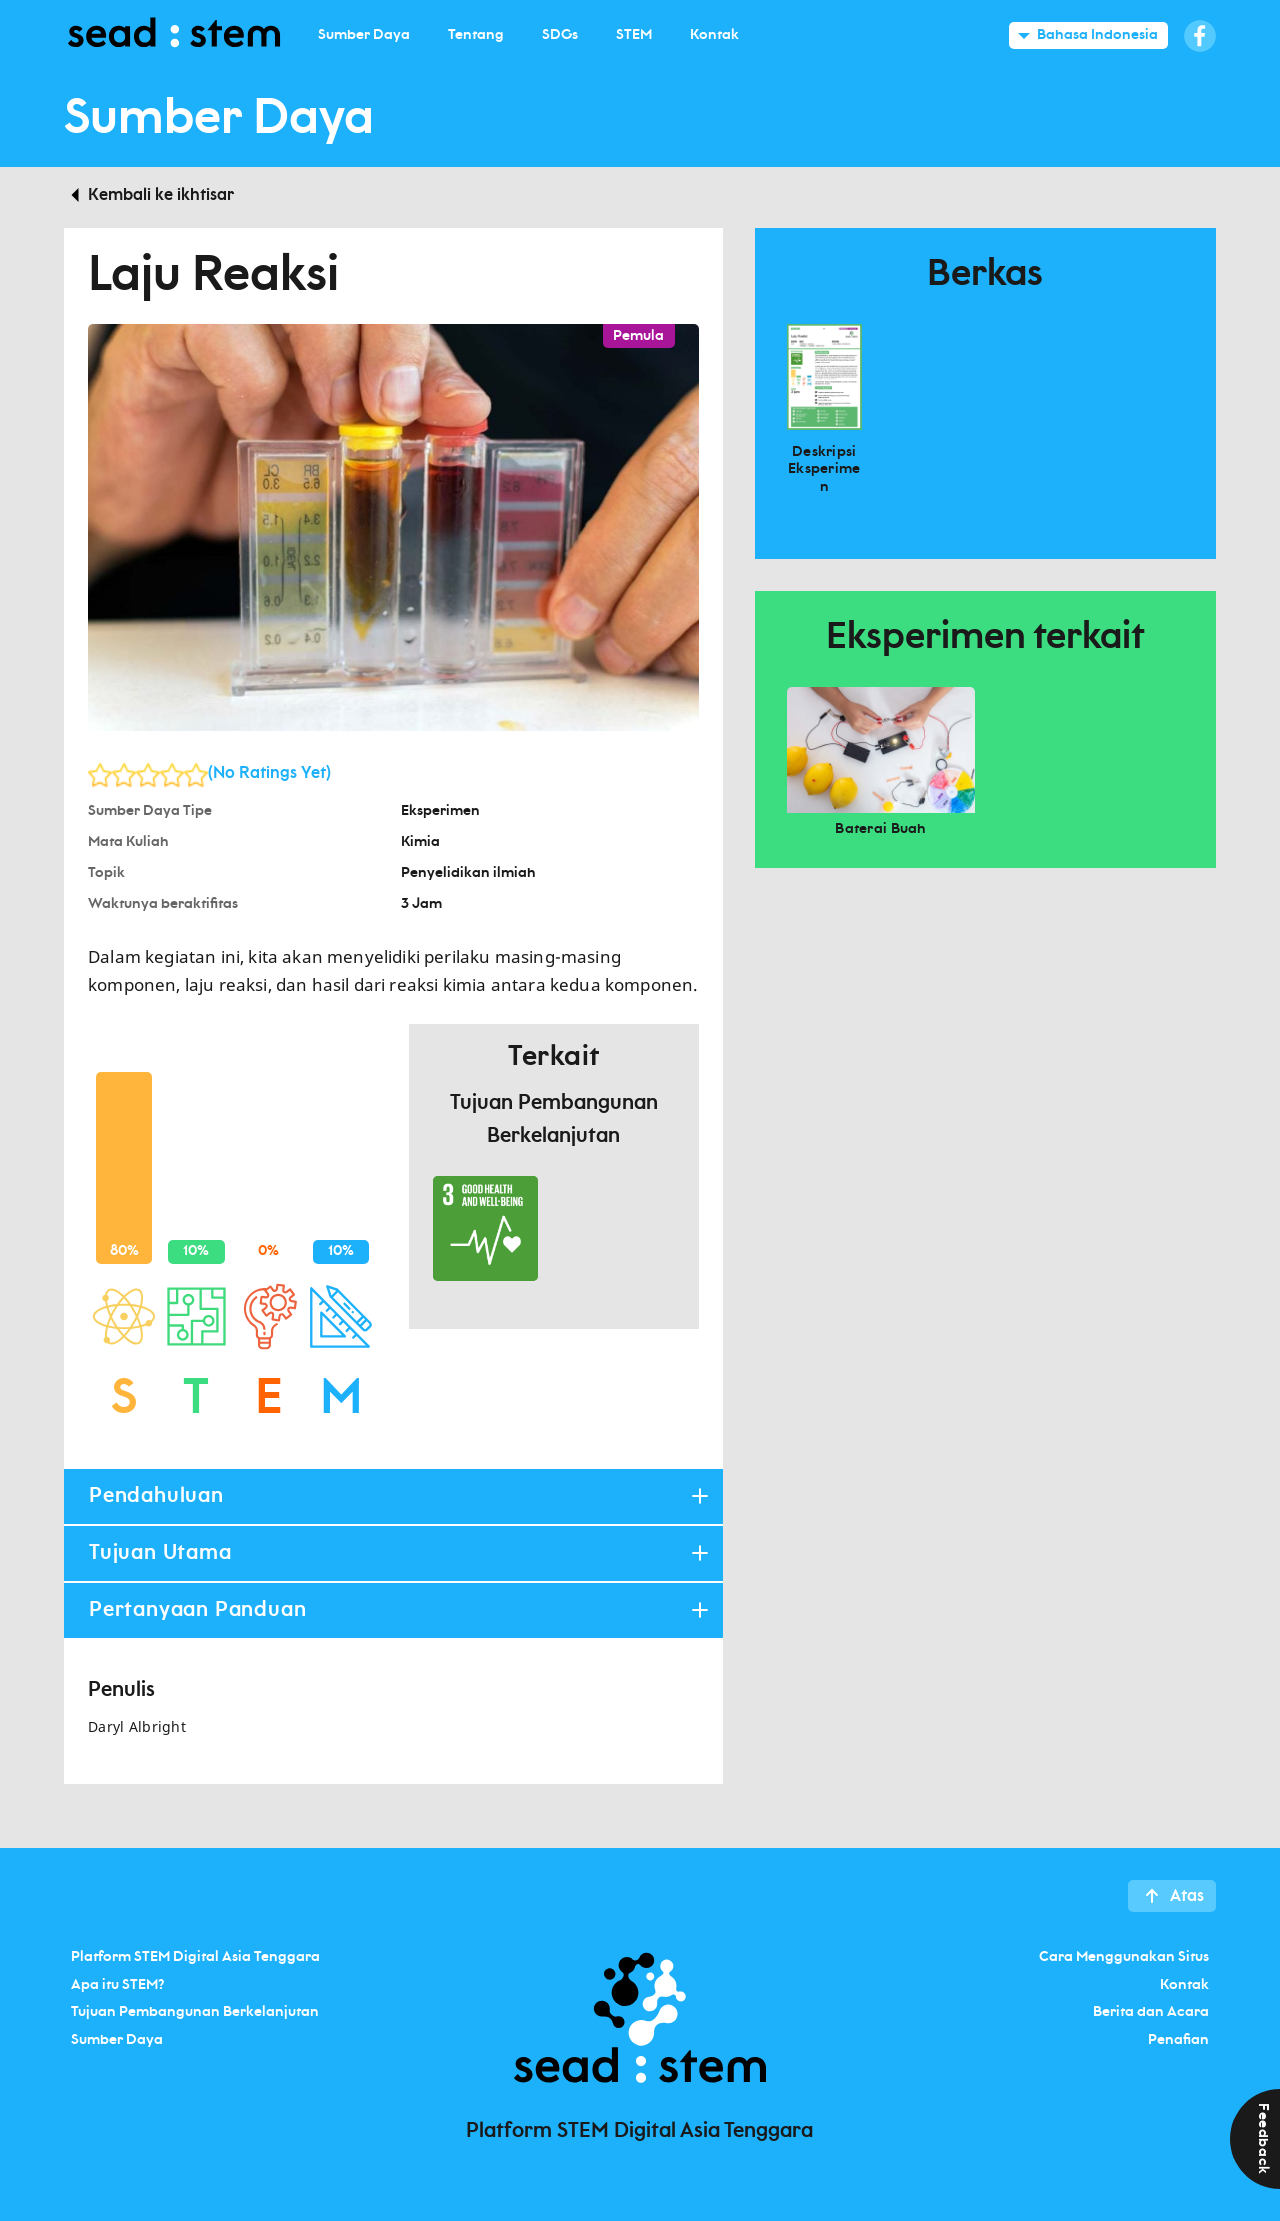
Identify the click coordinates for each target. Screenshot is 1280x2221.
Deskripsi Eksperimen (824, 469)
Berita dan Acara (1151, 2012)
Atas (1187, 1896)
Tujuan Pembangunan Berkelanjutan (195, 2012)
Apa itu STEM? (117, 1984)
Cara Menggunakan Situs (1124, 1957)
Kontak (1184, 1984)
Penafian (1178, 2039)
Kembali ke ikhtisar (161, 195)
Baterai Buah (880, 829)
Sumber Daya (117, 2039)
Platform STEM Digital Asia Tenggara (195, 1957)
